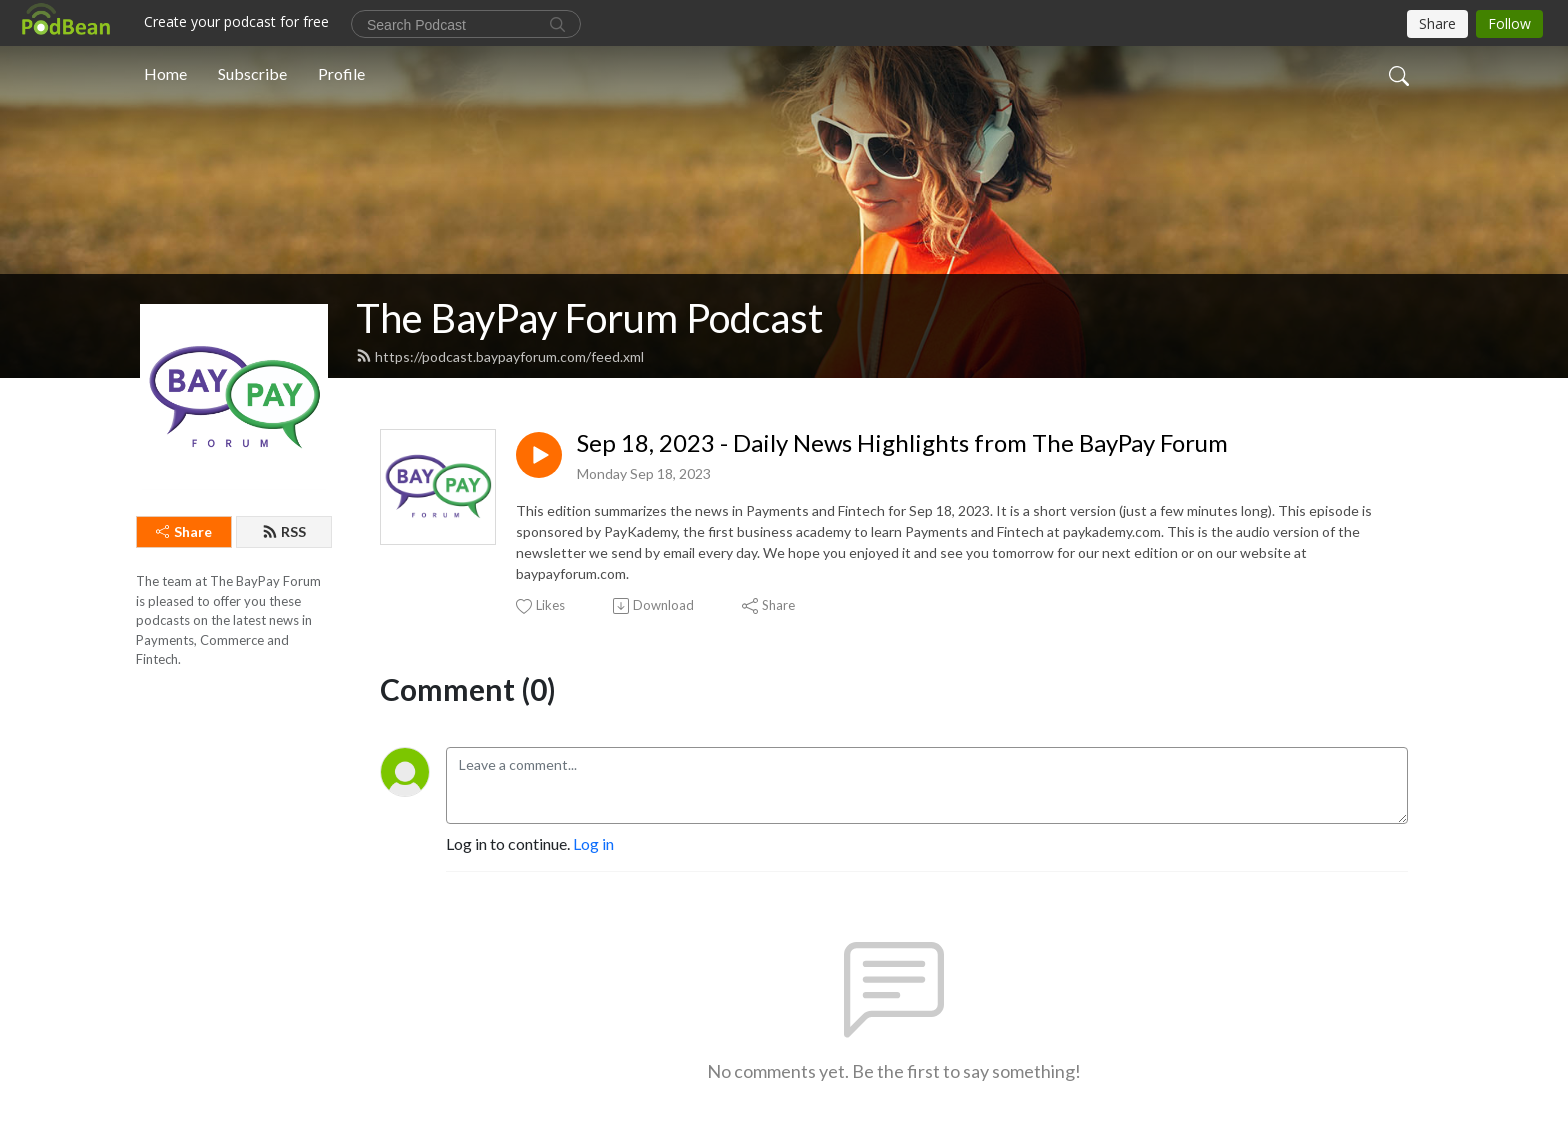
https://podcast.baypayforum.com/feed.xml (500, 356)
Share (184, 531)
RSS (284, 531)
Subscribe (252, 73)
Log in (593, 843)
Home (165, 73)
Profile (341, 73)
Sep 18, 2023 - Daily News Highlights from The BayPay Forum (902, 443)
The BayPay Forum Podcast (589, 318)
